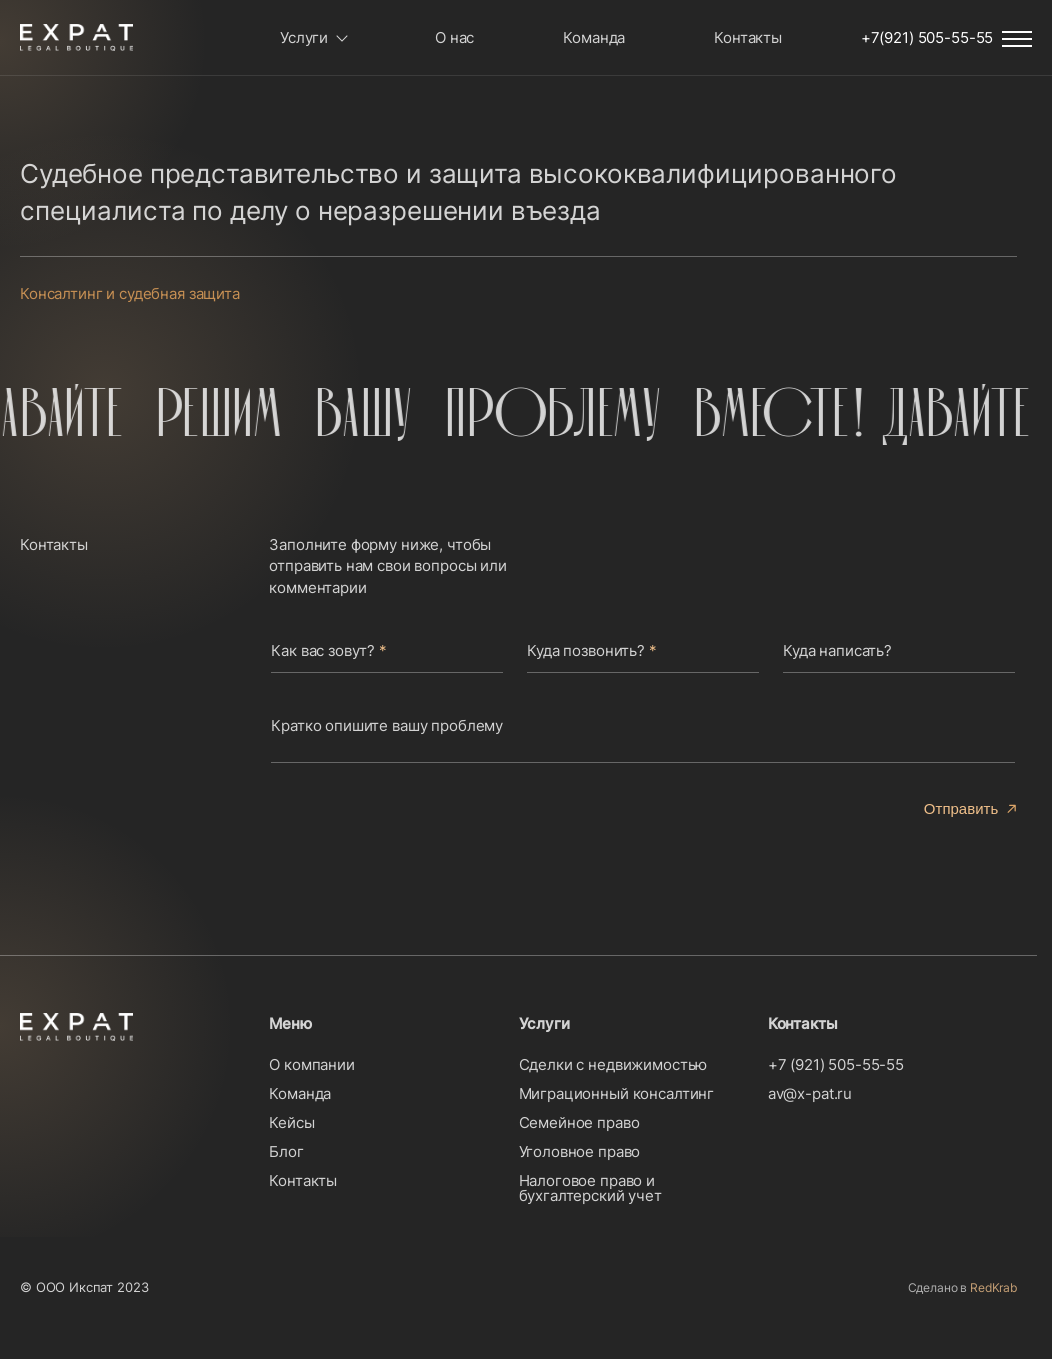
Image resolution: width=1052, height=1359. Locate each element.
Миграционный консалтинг (617, 1093)
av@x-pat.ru (810, 1093)
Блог (286, 1151)
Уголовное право (580, 1151)
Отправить (961, 808)
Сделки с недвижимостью (613, 1064)
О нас (454, 37)
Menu (1017, 39)
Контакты (748, 37)
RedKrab (993, 1287)
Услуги (304, 37)
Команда (594, 37)
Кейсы (291, 1122)
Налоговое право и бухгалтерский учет (590, 1188)
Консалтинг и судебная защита (130, 293)
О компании (312, 1064)
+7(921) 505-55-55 (927, 37)
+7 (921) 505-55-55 (836, 1064)
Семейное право (579, 1122)
